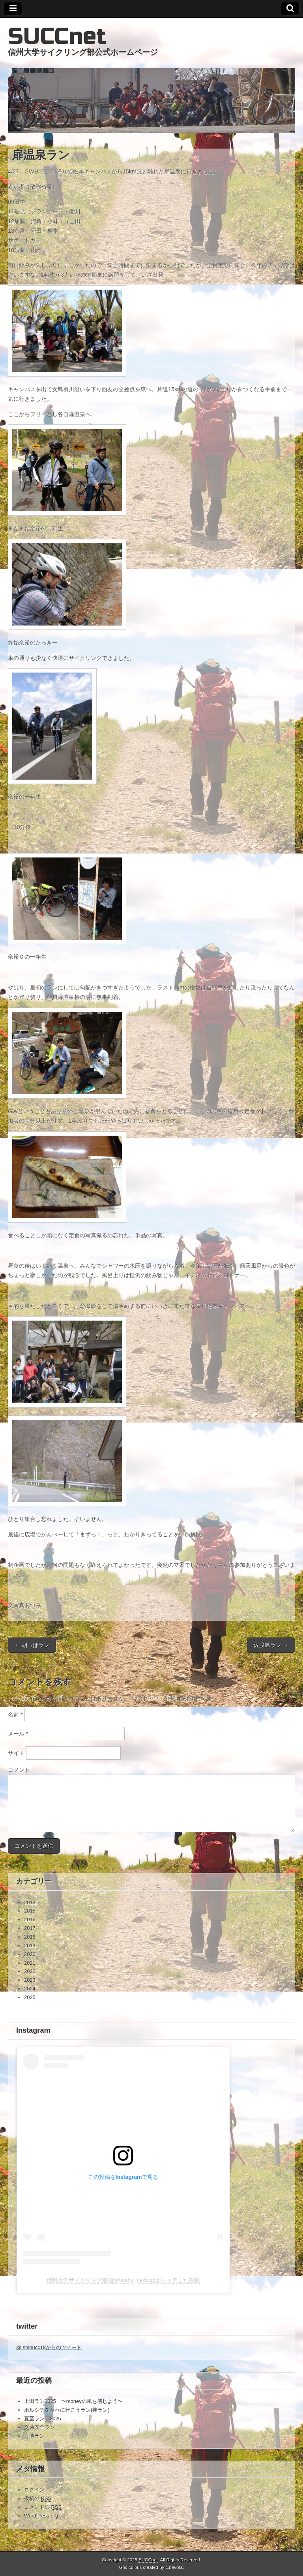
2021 (30, 1963)
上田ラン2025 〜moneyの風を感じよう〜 (73, 2401)
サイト (16, 1753)
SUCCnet (57, 36)
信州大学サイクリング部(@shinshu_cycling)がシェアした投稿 (123, 2280)
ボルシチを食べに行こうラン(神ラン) (67, 2410)
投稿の (37, 2498)
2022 (30, 1971)
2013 (30, 1902)
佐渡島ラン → (271, 1645)
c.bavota (174, 2567)
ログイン (34, 2490)
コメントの (43, 2507)
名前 (15, 1714)
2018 (30, 1937)
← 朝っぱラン (32, 1645)
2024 (30, 1989)
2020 (30, 1954)
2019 (30, 1945)
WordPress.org (41, 2516)
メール (18, 1733)
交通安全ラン (39, 2427)
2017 (30, 1928)
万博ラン (34, 2436)
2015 (30, 1911)
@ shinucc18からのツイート (49, 2347)
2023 (30, 1980)
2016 (30, 1919)
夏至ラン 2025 (42, 2418)
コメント (19, 1770)
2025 (30, 1997)
